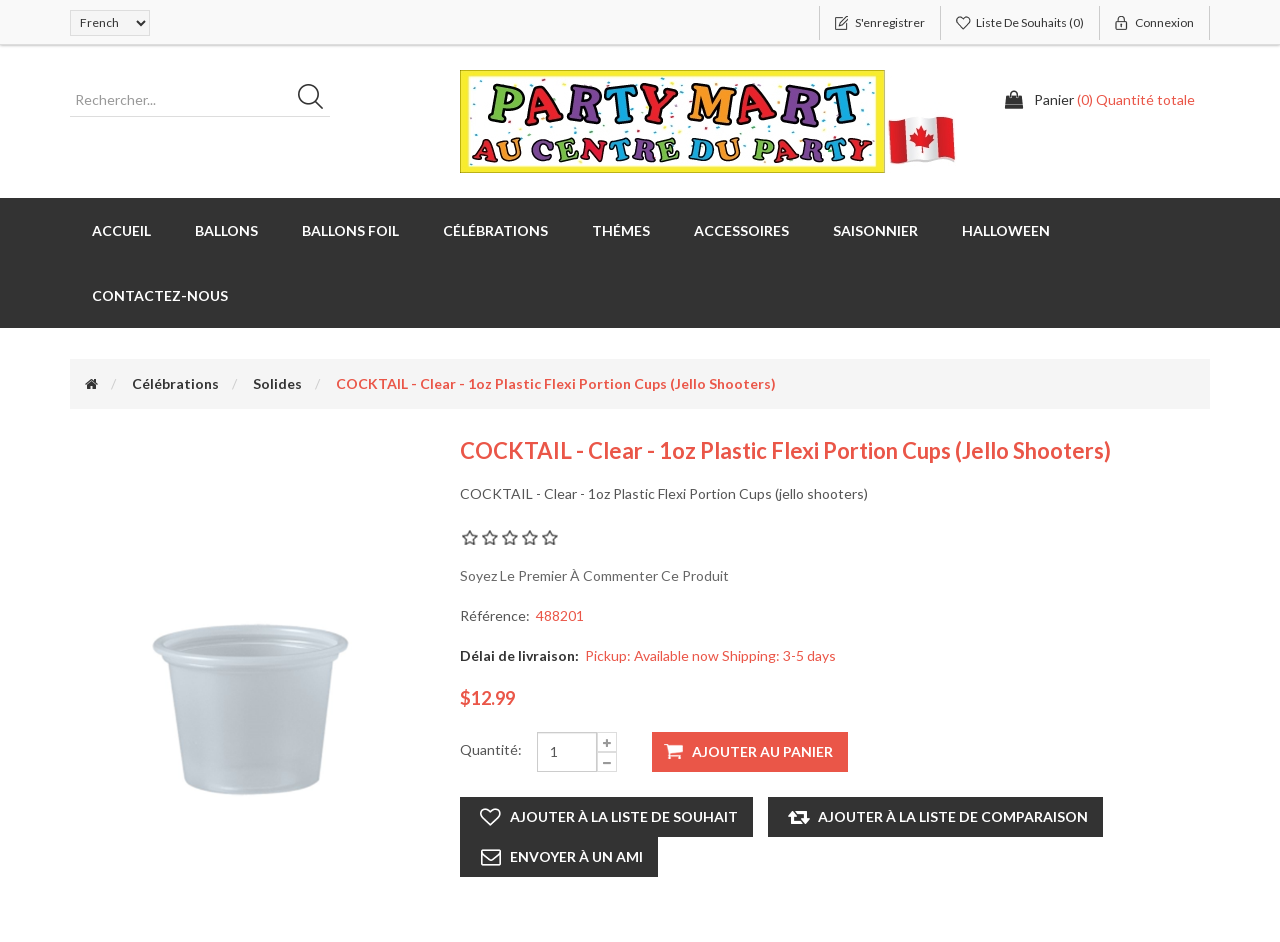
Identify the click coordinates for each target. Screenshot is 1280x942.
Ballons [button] (226, 230)
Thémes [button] (621, 230)
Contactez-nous (160, 295)
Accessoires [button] (741, 230)
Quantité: (491, 749)
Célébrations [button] (495, 230)
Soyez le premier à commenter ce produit (594, 575)
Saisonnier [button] (875, 230)
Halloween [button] (1006, 230)
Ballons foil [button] (350, 230)
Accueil (121, 230)
